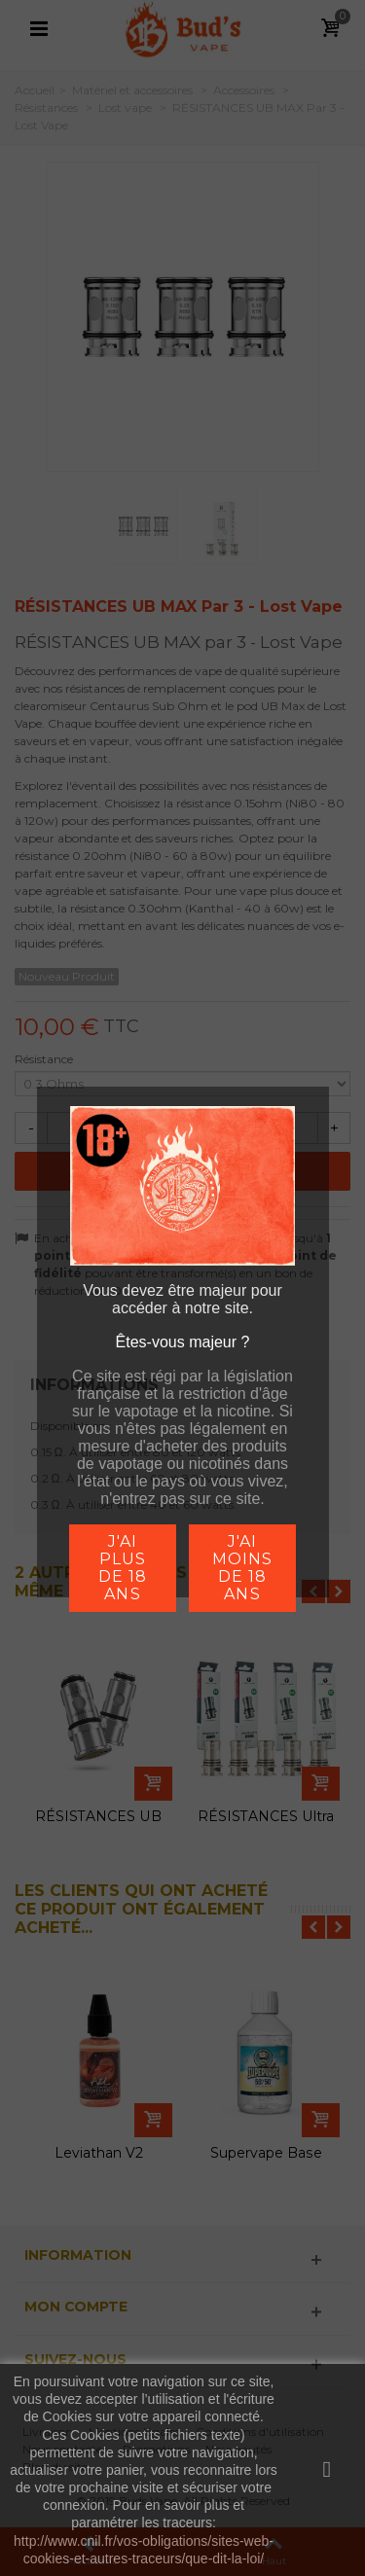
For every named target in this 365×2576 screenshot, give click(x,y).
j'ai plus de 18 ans (122, 1567)
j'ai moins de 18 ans (242, 1567)
